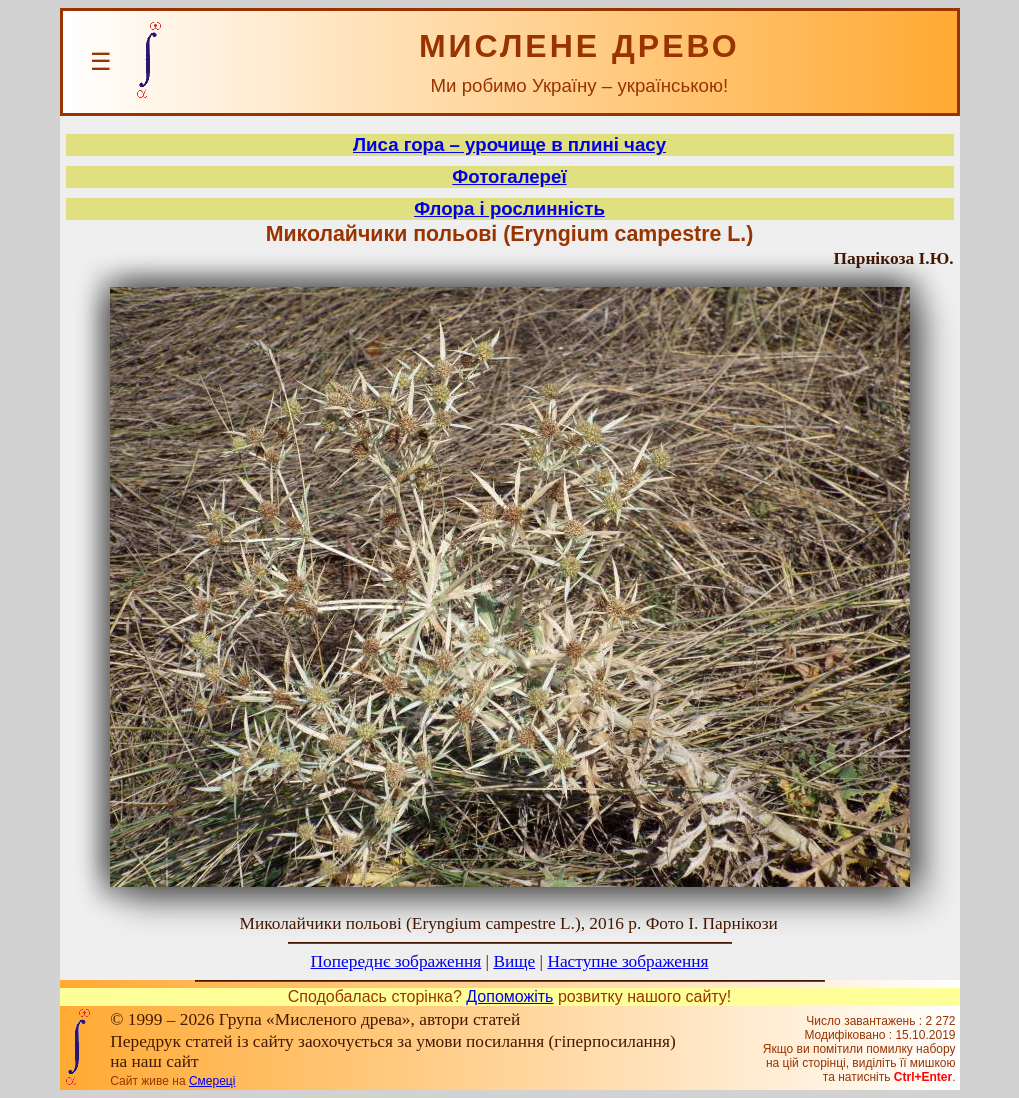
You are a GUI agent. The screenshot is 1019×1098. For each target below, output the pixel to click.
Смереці (212, 1081)
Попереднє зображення (396, 961)
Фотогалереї (509, 176)
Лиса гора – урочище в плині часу (509, 144)
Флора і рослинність (509, 208)
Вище (514, 961)
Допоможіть (509, 996)
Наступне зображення (627, 961)
